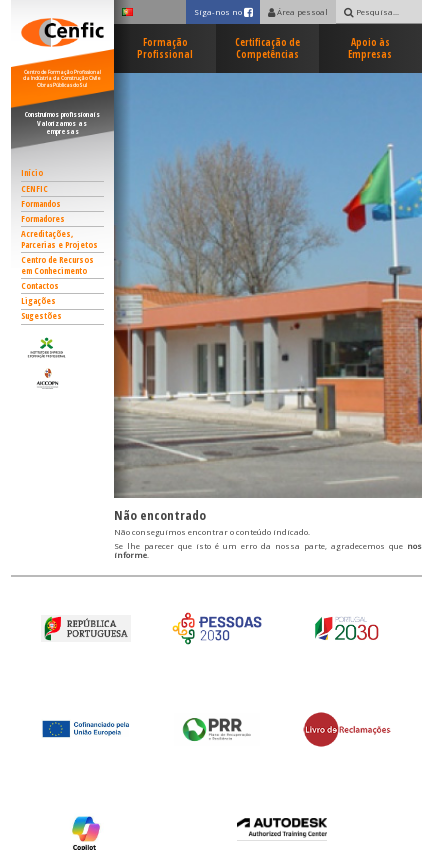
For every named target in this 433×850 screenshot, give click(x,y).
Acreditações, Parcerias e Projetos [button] (59, 239)
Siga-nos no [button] (227, 11)
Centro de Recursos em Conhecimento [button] (57, 265)
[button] (62, 347)
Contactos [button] (40, 286)
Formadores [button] (43, 219)
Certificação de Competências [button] (267, 48)
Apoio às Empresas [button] (370, 48)
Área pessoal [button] (298, 12)
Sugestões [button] (41, 316)
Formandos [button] (41, 204)
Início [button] (32, 173)
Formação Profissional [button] (165, 48)
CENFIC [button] (34, 189)
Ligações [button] (38, 301)
